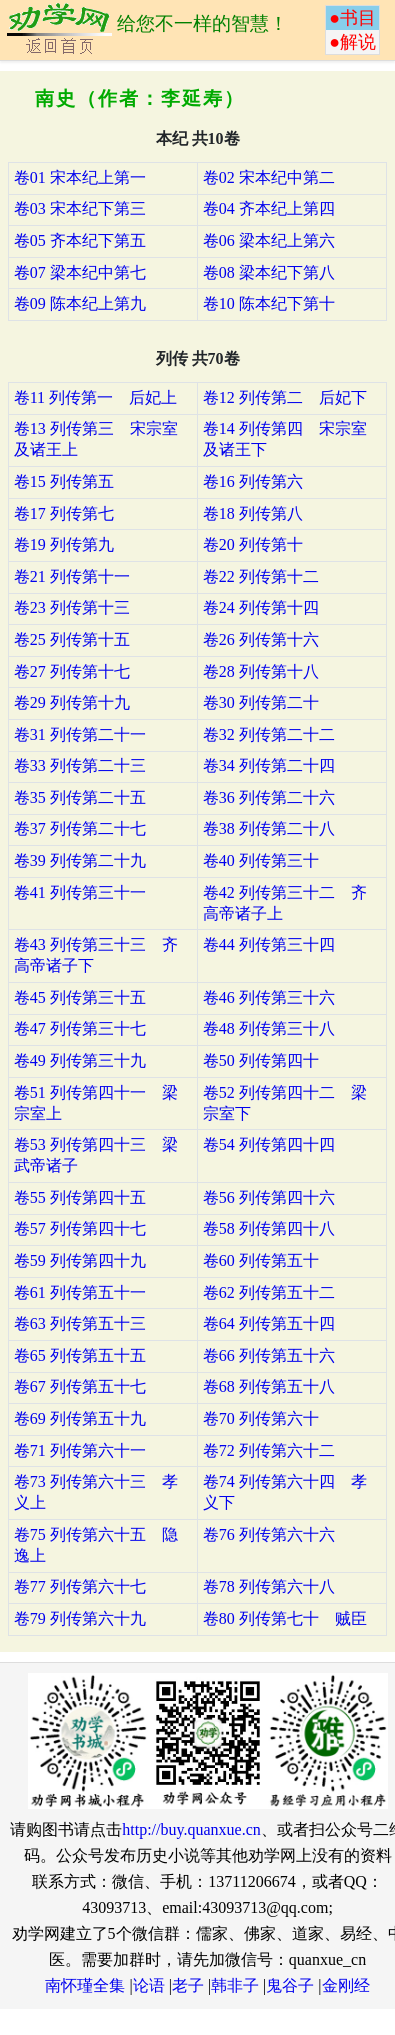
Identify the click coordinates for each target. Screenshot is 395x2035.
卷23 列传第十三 (72, 607)
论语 (149, 1985)
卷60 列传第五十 (261, 1260)
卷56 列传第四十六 (269, 1197)
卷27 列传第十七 (72, 671)
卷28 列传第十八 (261, 671)
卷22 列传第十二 (261, 576)
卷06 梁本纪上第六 (269, 240)
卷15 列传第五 (64, 481)
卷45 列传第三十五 (80, 997)
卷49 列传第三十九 (80, 1060)
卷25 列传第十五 (72, 639)
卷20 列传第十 (253, 544)
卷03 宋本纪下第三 (80, 208)
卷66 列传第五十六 (269, 1355)
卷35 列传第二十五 (80, 797)
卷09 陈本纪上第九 (80, 303)
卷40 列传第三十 (261, 860)
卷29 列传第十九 (72, 702)
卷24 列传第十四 (261, 607)
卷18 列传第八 (253, 513)
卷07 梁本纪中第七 (80, 272)
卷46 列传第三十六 (269, 997)
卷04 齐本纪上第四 (269, 208)
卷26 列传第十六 (261, 639)
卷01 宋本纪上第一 (80, 177)
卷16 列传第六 (253, 481)
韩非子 (235, 1985)
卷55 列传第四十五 (80, 1197)
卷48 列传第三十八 (269, 1028)
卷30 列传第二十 (261, 702)
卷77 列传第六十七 (80, 1586)
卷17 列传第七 (64, 513)
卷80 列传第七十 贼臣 (285, 1618)
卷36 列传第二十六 (269, 797)
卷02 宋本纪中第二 (269, 177)
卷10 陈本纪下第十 (269, 303)
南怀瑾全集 (85, 1985)
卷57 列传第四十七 (80, 1228)
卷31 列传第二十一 (80, 734)
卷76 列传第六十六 (269, 1534)
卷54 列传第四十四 (269, 1144)
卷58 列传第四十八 (269, 1228)
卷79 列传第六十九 (80, 1618)
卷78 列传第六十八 (269, 1586)
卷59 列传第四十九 (80, 1260)
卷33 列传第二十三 (80, 765)
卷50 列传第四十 (261, 1060)
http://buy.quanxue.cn (191, 1829)
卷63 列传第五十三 (80, 1323)
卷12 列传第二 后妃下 (285, 397)
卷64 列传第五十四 (269, 1323)
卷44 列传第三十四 (269, 944)
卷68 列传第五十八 (269, 1386)
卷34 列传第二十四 (269, 765)
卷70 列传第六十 (261, 1418)
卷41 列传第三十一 (80, 892)
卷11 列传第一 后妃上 (95, 397)
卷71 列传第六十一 (80, 1450)
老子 (188, 1985)
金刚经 (346, 1985)
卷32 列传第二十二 (269, 734)
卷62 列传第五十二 (269, 1292)
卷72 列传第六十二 (269, 1450)
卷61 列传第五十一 (80, 1292)
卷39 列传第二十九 (80, 860)
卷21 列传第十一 (72, 576)
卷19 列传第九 (64, 544)
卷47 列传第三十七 (80, 1028)
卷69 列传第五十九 (80, 1418)
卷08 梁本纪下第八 (269, 272)
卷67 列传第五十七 (80, 1386)
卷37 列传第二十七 (80, 828)
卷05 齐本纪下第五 (80, 240)
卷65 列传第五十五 (80, 1355)
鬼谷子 (290, 1985)
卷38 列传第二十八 (269, 828)
